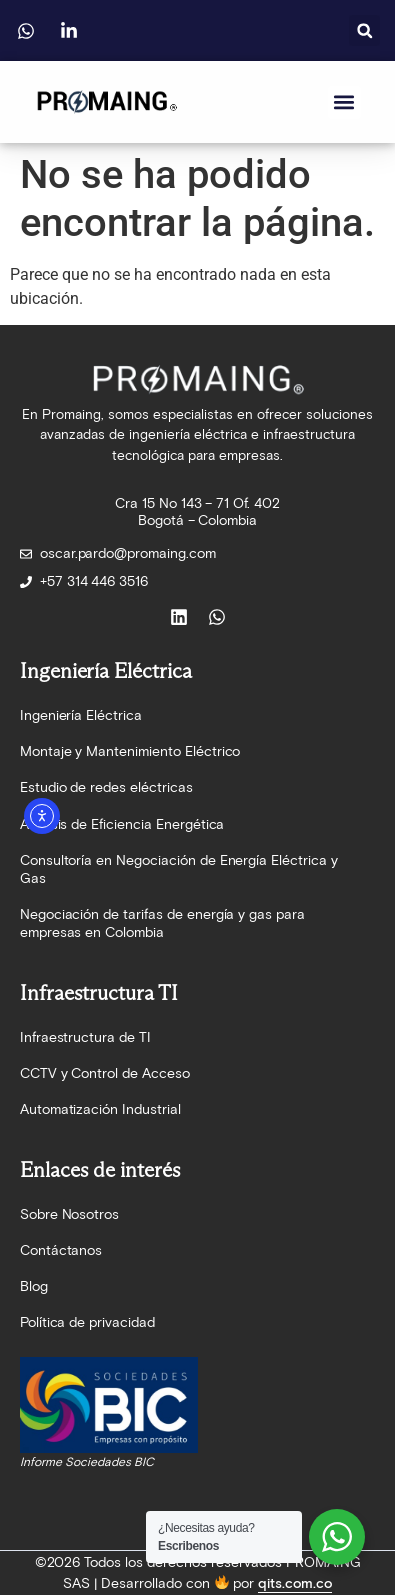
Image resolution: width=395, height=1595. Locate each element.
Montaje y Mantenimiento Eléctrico (130, 751)
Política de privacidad (87, 1322)
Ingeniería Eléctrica (81, 715)
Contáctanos (61, 1250)
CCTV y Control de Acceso (105, 1073)
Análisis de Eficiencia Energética (122, 824)
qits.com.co (295, 1583)
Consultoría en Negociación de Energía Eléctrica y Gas (179, 869)
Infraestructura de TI (85, 1037)
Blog (34, 1286)
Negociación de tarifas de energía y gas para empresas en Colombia (162, 923)
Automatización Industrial (100, 1109)
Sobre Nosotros (69, 1214)
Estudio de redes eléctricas (106, 787)
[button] (364, 30)
